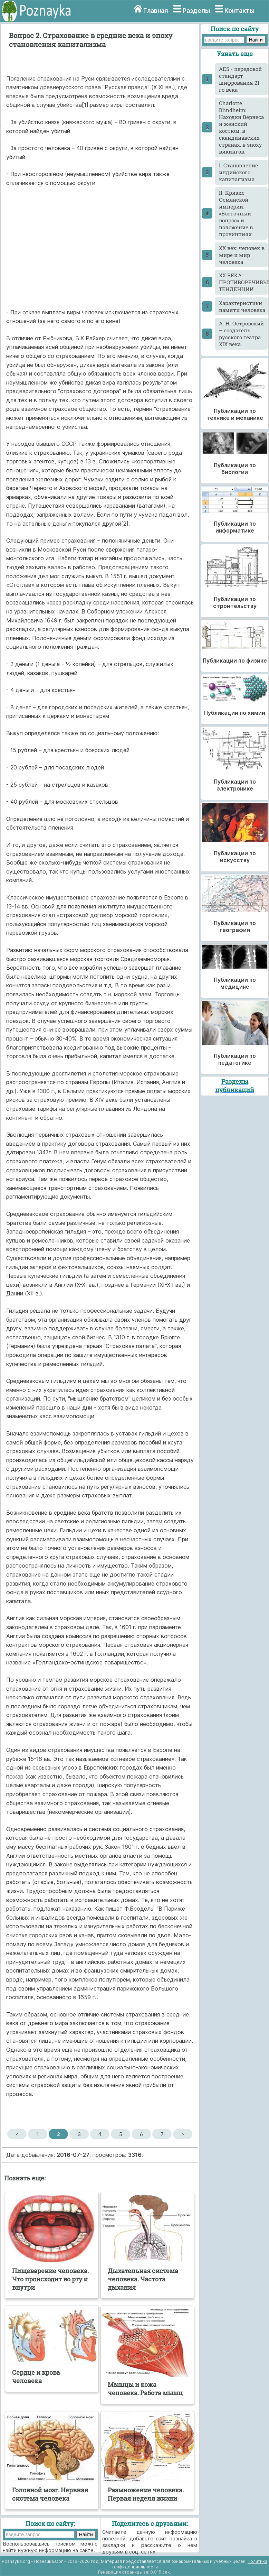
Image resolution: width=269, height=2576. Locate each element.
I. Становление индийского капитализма (238, 172)
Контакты (239, 10)
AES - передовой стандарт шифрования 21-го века (240, 79)
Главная (155, 10)
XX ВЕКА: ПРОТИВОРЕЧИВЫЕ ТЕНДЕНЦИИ (243, 282)
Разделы (196, 10)
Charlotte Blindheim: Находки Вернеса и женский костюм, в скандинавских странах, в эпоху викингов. (241, 127)
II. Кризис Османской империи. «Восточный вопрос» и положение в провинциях (236, 213)
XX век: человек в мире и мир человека (242, 254)
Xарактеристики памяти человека (242, 306)
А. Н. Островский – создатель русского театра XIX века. (241, 334)
